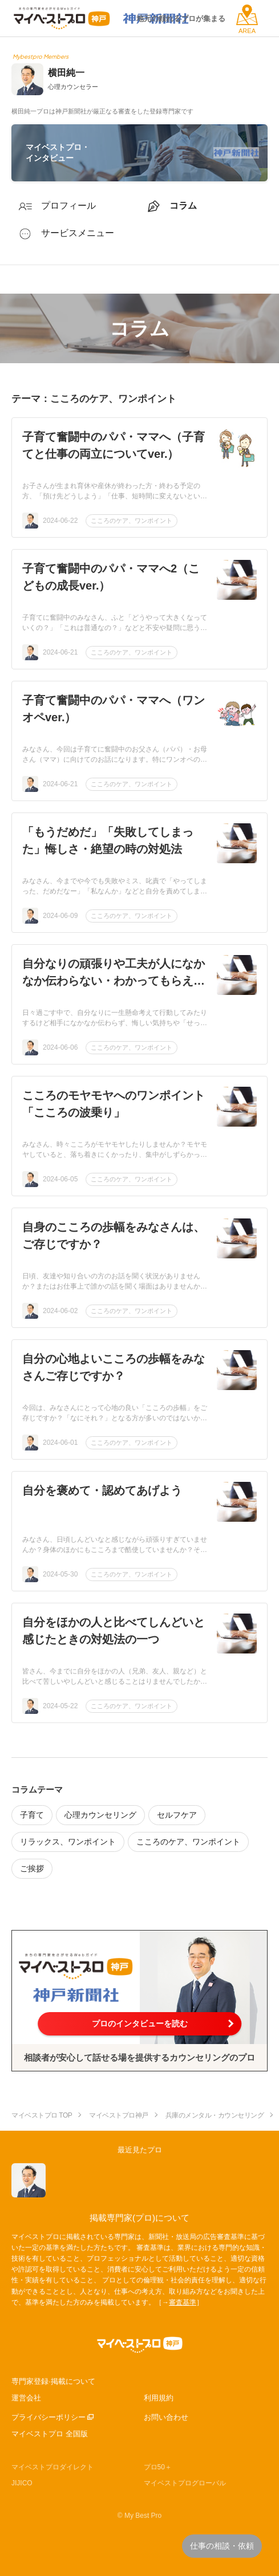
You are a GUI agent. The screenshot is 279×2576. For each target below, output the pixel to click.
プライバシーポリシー (48, 2417)
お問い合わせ (166, 2417)
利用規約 (158, 2398)
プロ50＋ (158, 2467)
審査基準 (182, 2302)
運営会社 (26, 2398)
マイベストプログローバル (185, 2483)
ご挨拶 (32, 1868)
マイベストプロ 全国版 (49, 2433)
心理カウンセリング (100, 1814)
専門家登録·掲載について (53, 2381)
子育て (32, 1814)
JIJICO (22, 2483)
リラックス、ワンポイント (68, 1841)
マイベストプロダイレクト (52, 2467)
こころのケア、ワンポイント (131, 520)
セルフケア (177, 1814)
